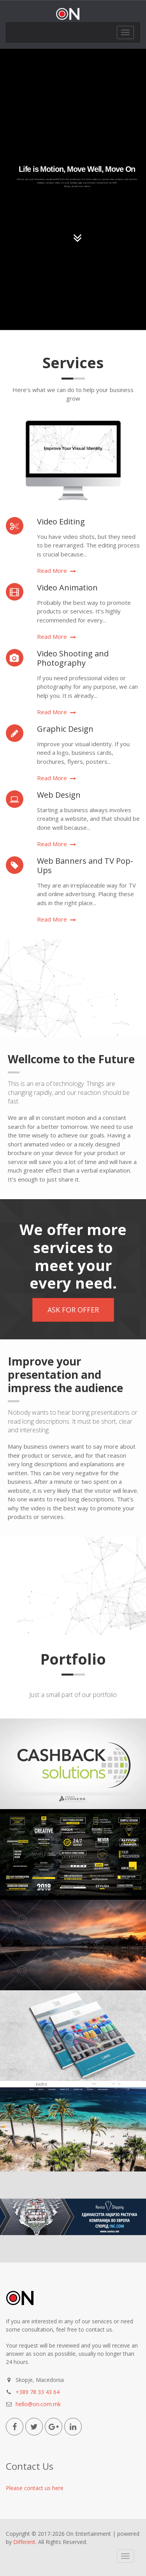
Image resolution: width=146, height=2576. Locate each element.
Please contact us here (34, 2488)
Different (24, 2542)
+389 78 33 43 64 (38, 2392)
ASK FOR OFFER (73, 1309)
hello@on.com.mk (38, 2404)
